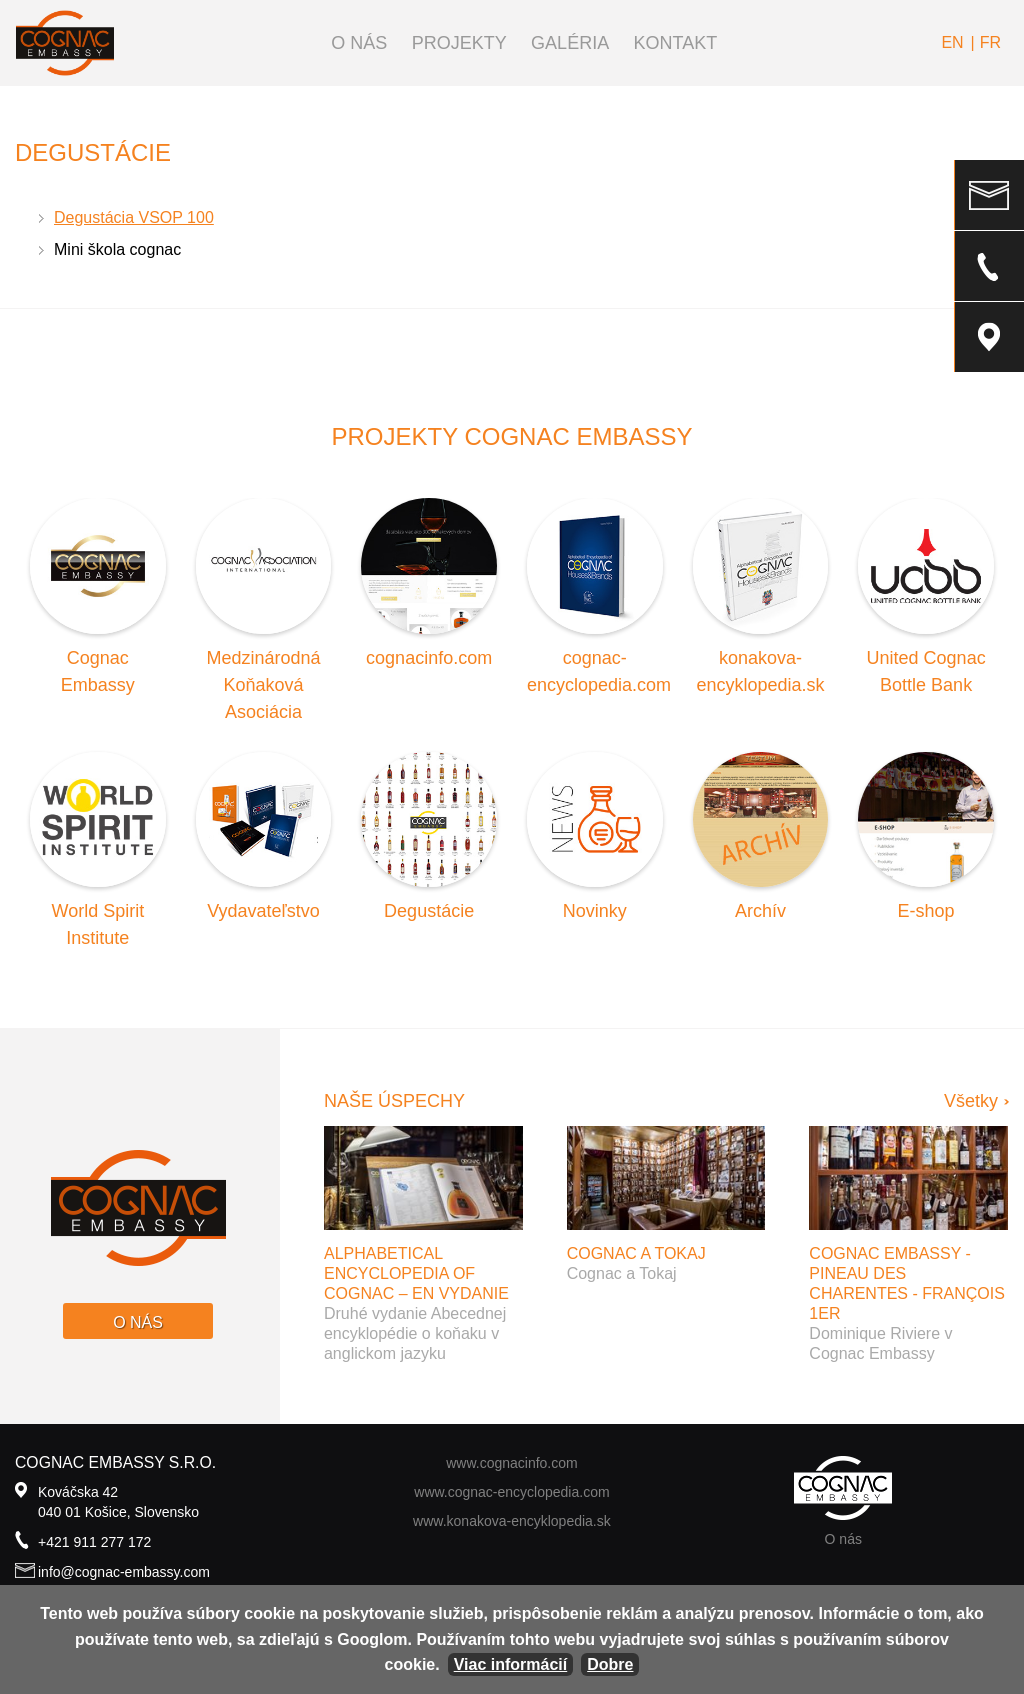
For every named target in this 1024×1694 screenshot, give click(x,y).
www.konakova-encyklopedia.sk (512, 1521)
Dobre (610, 1664)
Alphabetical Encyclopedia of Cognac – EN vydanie (416, 1273)
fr (990, 42)
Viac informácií (511, 1664)
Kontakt (676, 43)
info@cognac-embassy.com (124, 1572)
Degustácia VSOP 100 (134, 217)
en (952, 42)
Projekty (459, 43)
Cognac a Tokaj (636, 1253)
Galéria (570, 43)
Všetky (971, 1101)
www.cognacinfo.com (512, 1463)
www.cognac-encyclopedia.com (511, 1492)
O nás (359, 43)
